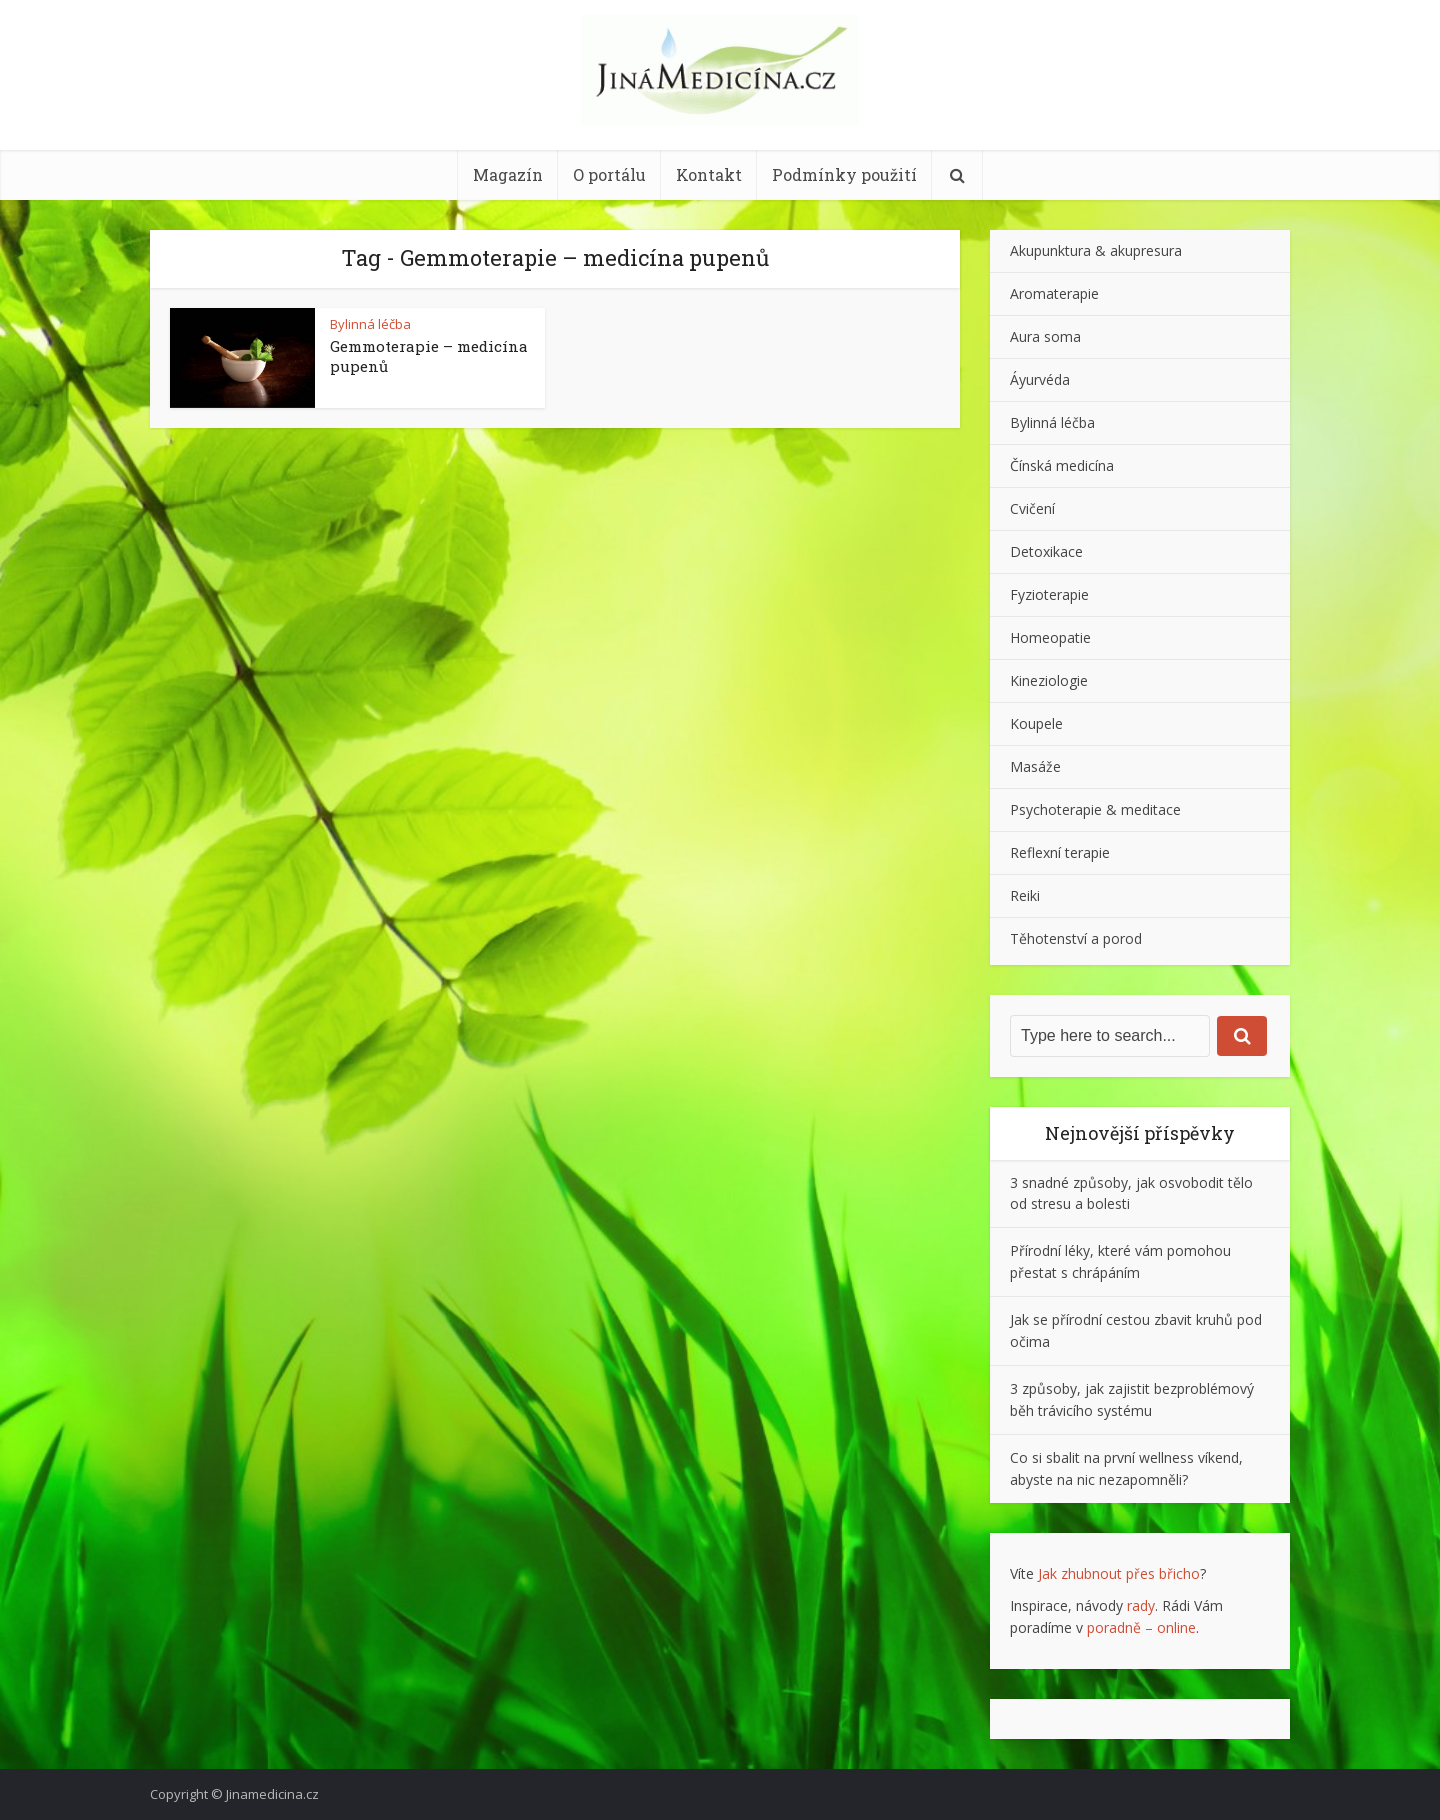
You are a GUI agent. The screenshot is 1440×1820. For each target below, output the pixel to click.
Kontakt (709, 174)
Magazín (508, 174)
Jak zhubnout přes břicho (1119, 1573)
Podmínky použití (844, 174)
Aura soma (1045, 336)
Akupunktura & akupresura (1096, 250)
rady (1141, 1605)
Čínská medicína (1062, 465)
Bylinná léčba (370, 324)
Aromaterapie (1054, 293)
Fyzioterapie (1049, 594)
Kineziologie (1049, 680)
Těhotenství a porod (1076, 938)
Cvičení (1032, 508)
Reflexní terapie (1060, 852)
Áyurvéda (1040, 379)
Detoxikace (1046, 551)
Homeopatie (1050, 637)
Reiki (1025, 895)
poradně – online (1141, 1627)
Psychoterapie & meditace (1095, 809)
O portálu (609, 174)
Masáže (1035, 766)
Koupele (1036, 723)
